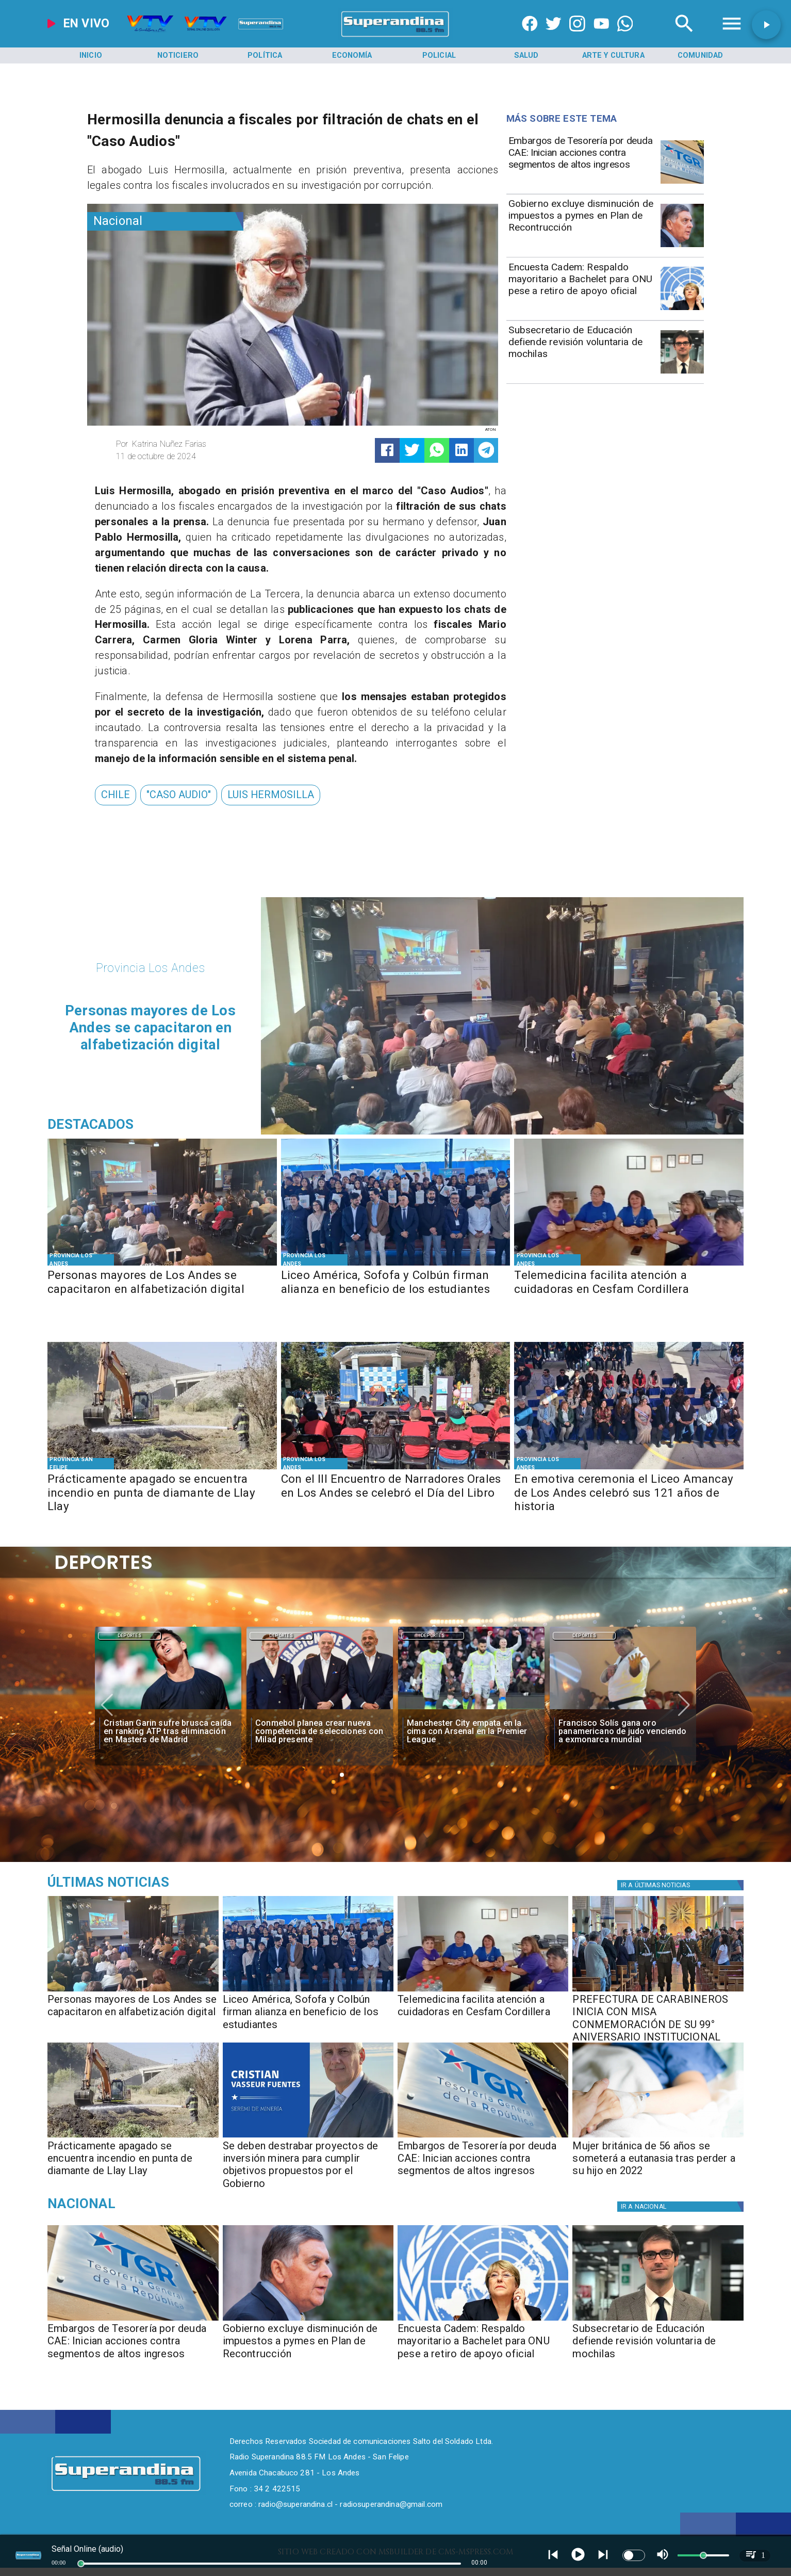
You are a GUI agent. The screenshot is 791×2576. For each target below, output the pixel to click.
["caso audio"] (178, 795)
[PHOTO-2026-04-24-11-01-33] (629, 1264)
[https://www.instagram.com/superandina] (577, 37)
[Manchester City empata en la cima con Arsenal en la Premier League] (471, 1731)
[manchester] (471, 1709)
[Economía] (352, 55)
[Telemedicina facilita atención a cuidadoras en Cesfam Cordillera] (629, 1290)
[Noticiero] (178, 55)
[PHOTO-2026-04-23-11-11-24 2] (395, 1468)
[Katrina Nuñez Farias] (200, 444)
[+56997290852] (625, 37)
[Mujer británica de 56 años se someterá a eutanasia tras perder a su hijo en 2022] (657, 2137)
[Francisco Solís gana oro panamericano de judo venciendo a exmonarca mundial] (622, 1731)
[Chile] (115, 795)
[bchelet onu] (682, 310)
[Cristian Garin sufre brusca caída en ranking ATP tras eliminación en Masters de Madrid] (168, 1731)
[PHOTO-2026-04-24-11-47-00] (308, 2137)
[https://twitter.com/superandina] (554, 37)
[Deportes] (129, 1635)
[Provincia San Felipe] (80, 1463)
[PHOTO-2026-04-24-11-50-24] (162, 1468)
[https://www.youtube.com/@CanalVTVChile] (601, 37)
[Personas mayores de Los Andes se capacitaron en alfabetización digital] (162, 1290)
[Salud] (526, 55)
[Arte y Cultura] (613, 55)
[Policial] (439, 55)
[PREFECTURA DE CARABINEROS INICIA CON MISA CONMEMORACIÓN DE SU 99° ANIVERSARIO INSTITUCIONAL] (657, 2015)
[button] (115, 795)
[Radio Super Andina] (684, 37)
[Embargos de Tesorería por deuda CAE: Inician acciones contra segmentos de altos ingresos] (581, 161)
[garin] (168, 1709)
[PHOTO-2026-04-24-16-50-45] (657, 1991)
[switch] (633, 2555)
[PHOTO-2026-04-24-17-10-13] (162, 1264)
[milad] (319, 1709)
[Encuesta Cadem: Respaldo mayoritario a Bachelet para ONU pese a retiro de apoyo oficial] (581, 287)
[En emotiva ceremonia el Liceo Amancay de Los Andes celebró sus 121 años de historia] (629, 1494)
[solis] (623, 1709)
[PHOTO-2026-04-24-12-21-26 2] (395, 1264)
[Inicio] (90, 55)
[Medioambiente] (158, 1882)
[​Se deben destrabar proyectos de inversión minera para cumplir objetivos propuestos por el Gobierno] (308, 2162)
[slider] (81, 2563)
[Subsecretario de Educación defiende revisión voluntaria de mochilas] (581, 350)
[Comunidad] (700, 55)
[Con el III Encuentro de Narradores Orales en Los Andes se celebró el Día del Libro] (395, 1494)
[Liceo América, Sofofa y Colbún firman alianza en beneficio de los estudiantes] (395, 1290)
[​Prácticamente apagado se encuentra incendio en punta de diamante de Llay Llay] (162, 1494)
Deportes (129, 1635)
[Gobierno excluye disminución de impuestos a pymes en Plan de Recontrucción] (581, 224)
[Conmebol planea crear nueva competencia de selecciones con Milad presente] (319, 1731)
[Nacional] (165, 221)
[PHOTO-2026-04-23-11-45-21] (629, 1468)
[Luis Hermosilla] (270, 795)
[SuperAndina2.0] (395, 37)
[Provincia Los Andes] (80, 1259)
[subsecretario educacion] (682, 373)
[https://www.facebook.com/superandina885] (530, 37)
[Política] (265, 55)
